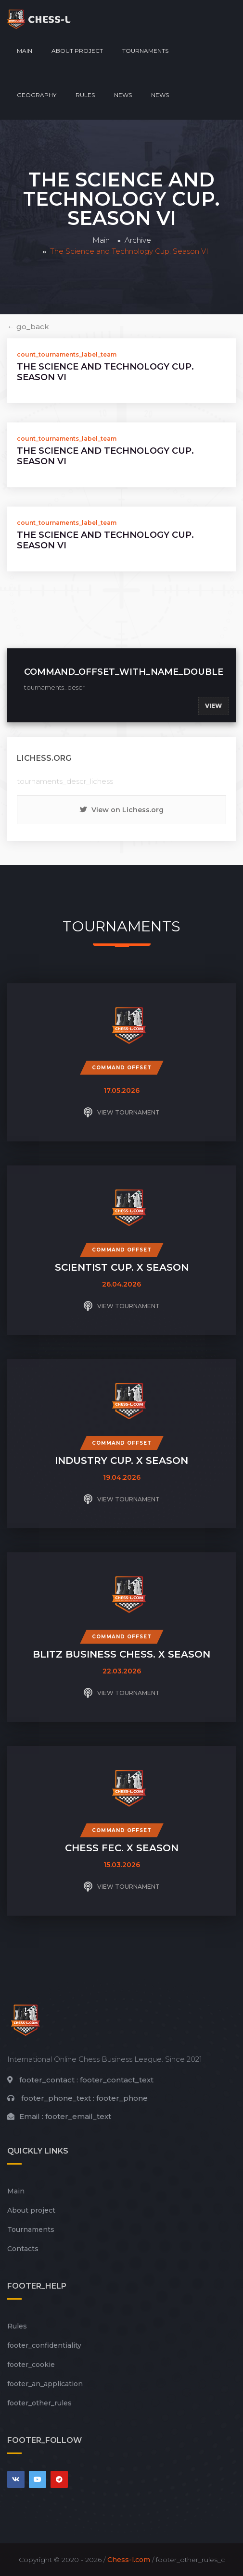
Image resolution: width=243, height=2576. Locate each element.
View (213, 705)
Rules (85, 95)
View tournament (122, 1112)
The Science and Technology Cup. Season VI (105, 372)
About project (77, 50)
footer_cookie (31, 2364)
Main (24, 50)
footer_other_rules (39, 2403)
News (123, 95)
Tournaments (145, 50)
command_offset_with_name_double (123, 672)
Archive (138, 240)
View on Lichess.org (122, 809)
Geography (36, 95)
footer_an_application (45, 2383)
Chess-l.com (128, 2559)
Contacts (22, 2248)
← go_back (28, 326)
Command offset (122, 1068)
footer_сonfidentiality (44, 2345)
